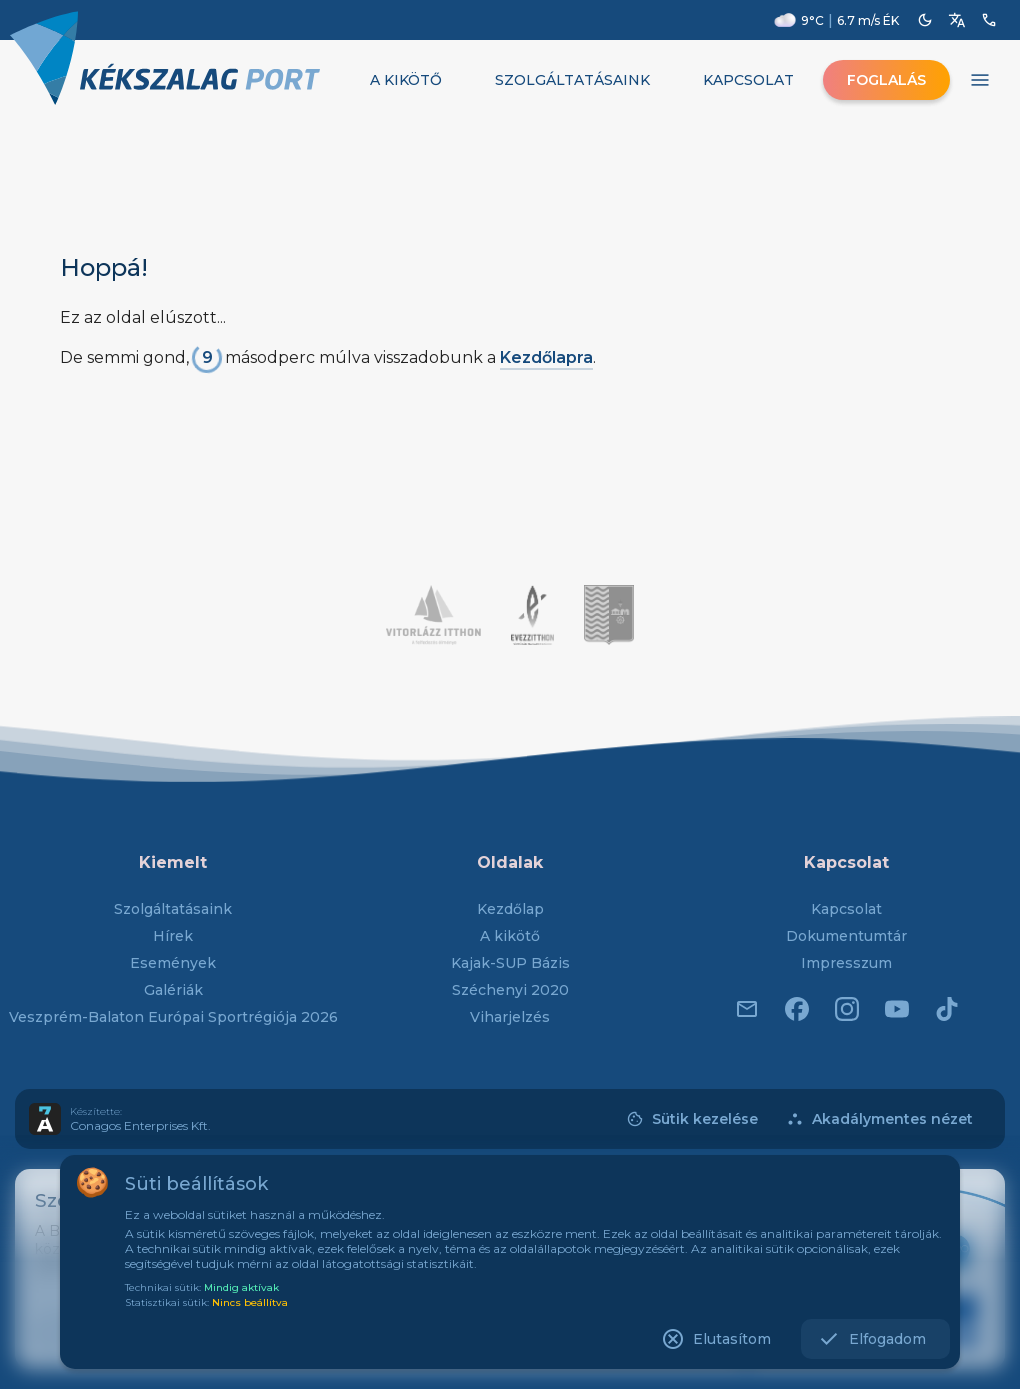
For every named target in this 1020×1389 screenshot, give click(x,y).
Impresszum (846, 963)
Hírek (173, 936)
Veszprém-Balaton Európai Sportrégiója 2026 (173, 1017)
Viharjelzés (510, 1017)
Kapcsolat (846, 909)
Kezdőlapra (546, 357)
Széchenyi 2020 (510, 990)
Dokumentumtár (846, 936)
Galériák (173, 990)
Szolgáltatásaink (173, 909)
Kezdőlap (510, 909)
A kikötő (510, 936)
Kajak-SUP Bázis (510, 963)
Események (173, 963)
